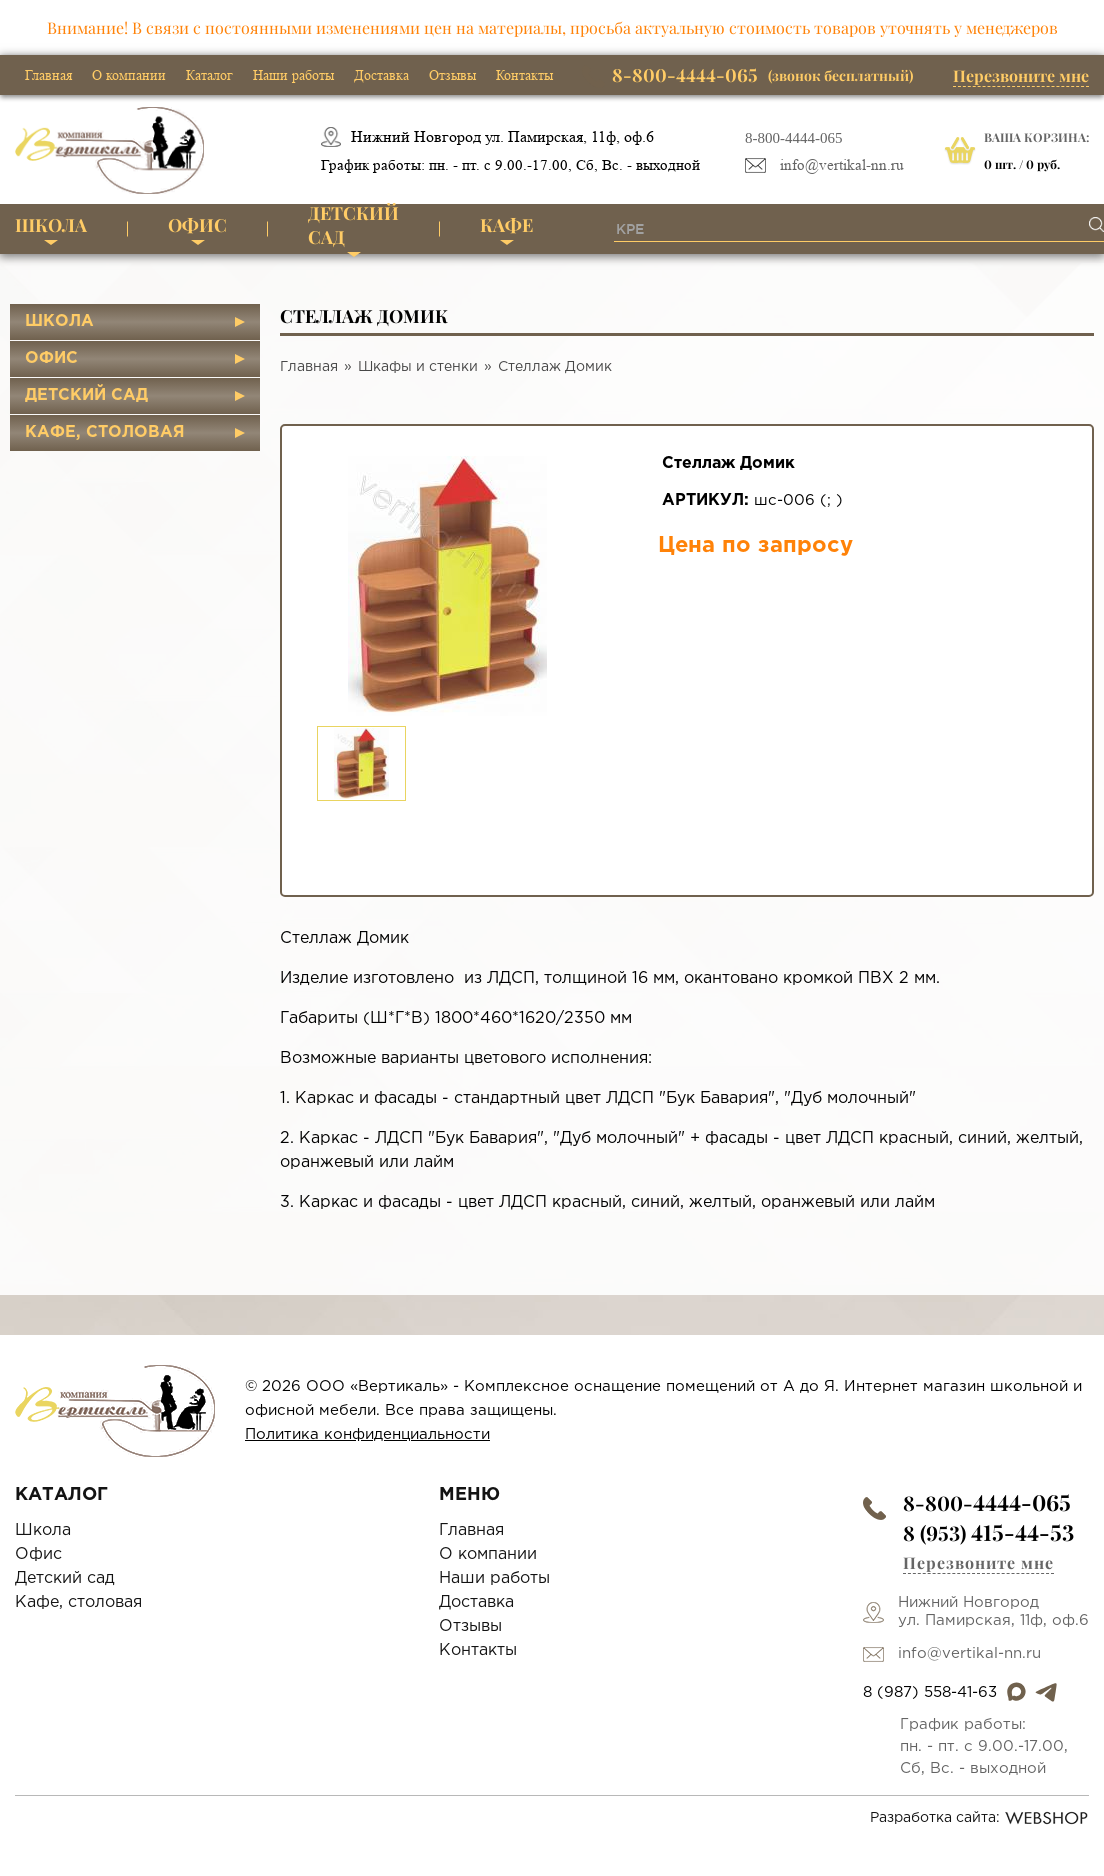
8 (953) (988, 1532)
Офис (197, 225)
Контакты (524, 75)
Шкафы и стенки (418, 367)
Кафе (506, 225)
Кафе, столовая (105, 432)
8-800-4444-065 (794, 138)
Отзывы (452, 75)
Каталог (209, 75)
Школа (51, 225)
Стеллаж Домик (555, 367)
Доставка (381, 75)
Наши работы (293, 75)
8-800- (987, 1502)
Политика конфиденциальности (367, 1434)
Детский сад (353, 226)
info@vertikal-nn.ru (842, 165)
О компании (129, 75)
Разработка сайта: (979, 1818)
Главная (48, 75)
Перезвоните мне (1021, 75)
